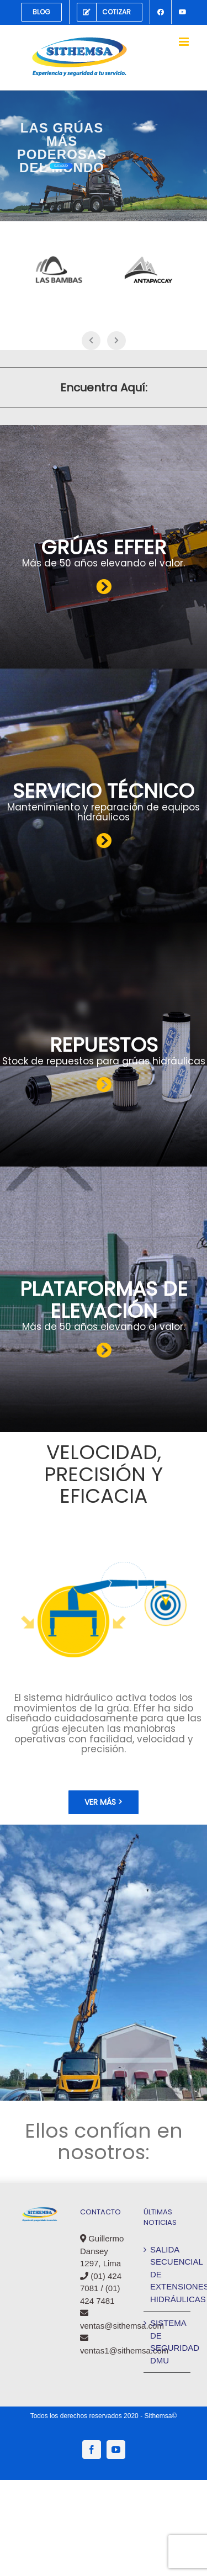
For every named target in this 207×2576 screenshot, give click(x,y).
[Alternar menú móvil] (184, 41)
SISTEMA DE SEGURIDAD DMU (167, 2341)
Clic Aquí (61, 165)
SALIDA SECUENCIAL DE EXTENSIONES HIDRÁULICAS (167, 2274)
